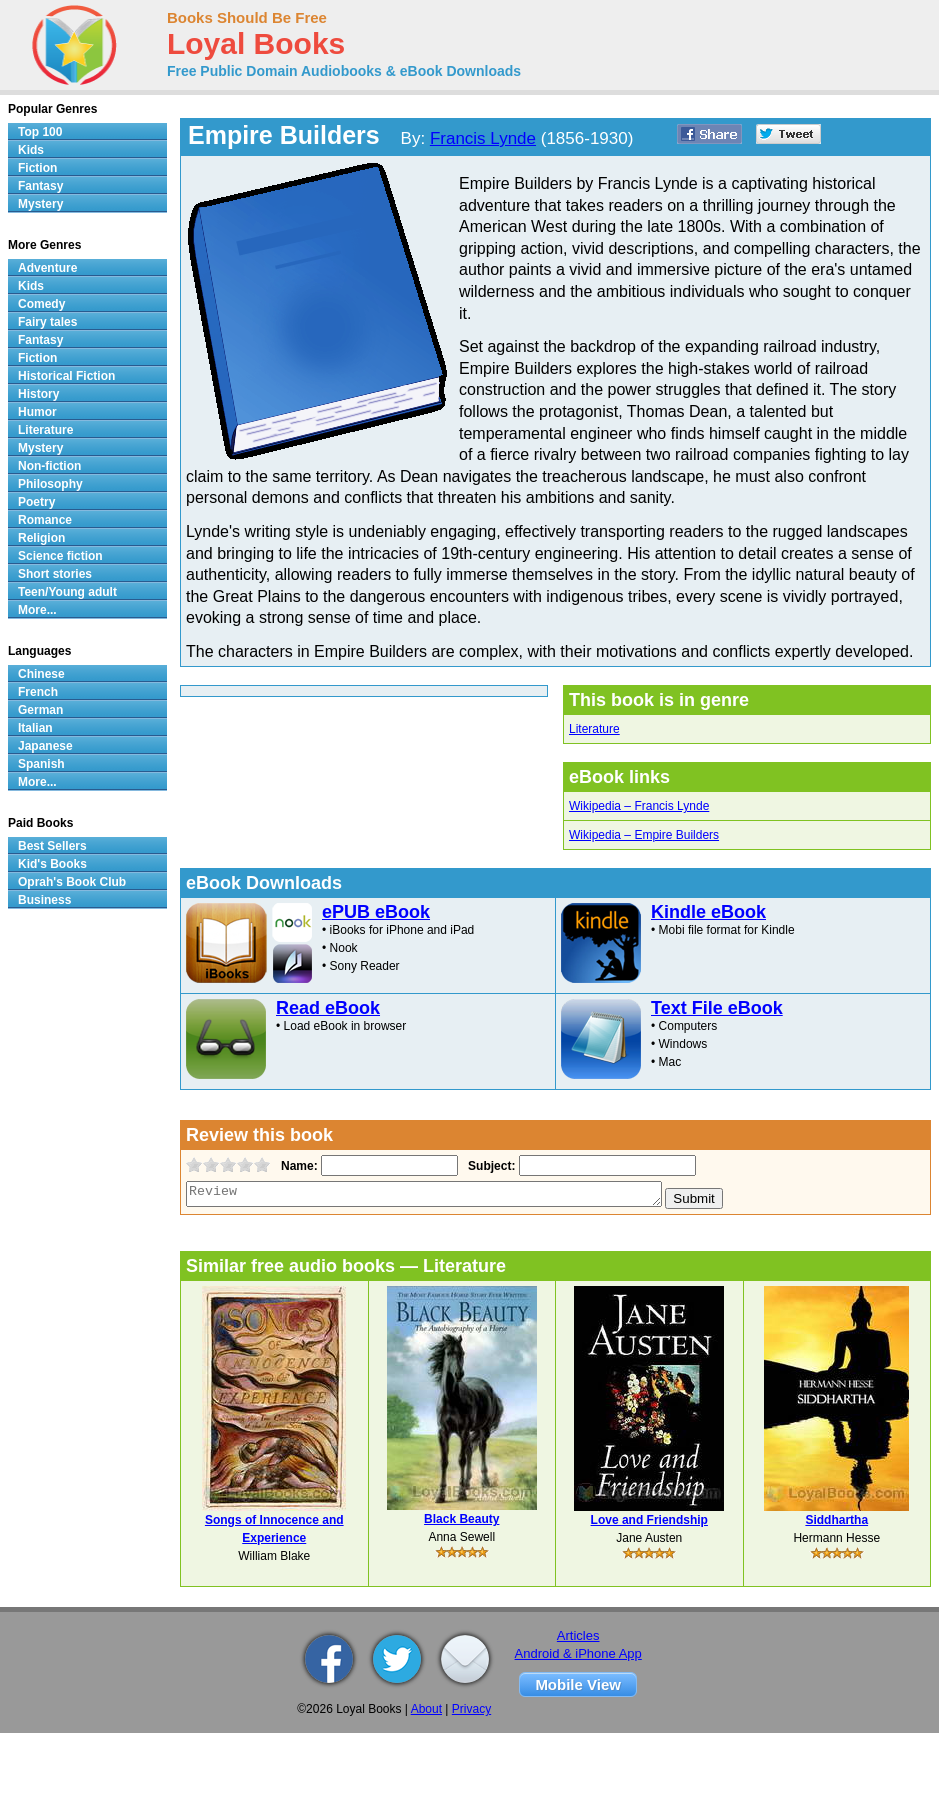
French (38, 692)
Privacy (471, 1709)
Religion (41, 538)
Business (44, 900)
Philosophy (50, 484)
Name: (297, 1166)
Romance (45, 520)
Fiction (37, 168)
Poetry (36, 502)
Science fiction (60, 556)
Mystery (40, 204)
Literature (594, 729)
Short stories (55, 574)
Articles (578, 1635)
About (426, 1709)
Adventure (47, 268)
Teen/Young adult (67, 592)
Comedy (41, 304)
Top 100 (40, 132)
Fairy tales (47, 322)
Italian (35, 728)
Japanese (45, 746)
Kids (31, 150)
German (40, 710)
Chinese (41, 674)
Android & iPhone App (578, 1653)
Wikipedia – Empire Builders (644, 835)
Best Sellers (52, 846)
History (38, 394)
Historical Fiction (66, 376)
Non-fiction (49, 466)
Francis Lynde (483, 138)
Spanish (41, 764)
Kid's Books (52, 864)
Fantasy (40, 186)
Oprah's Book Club (72, 882)
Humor (37, 412)
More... (37, 610)
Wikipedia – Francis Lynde (639, 806)
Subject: (489, 1166)
